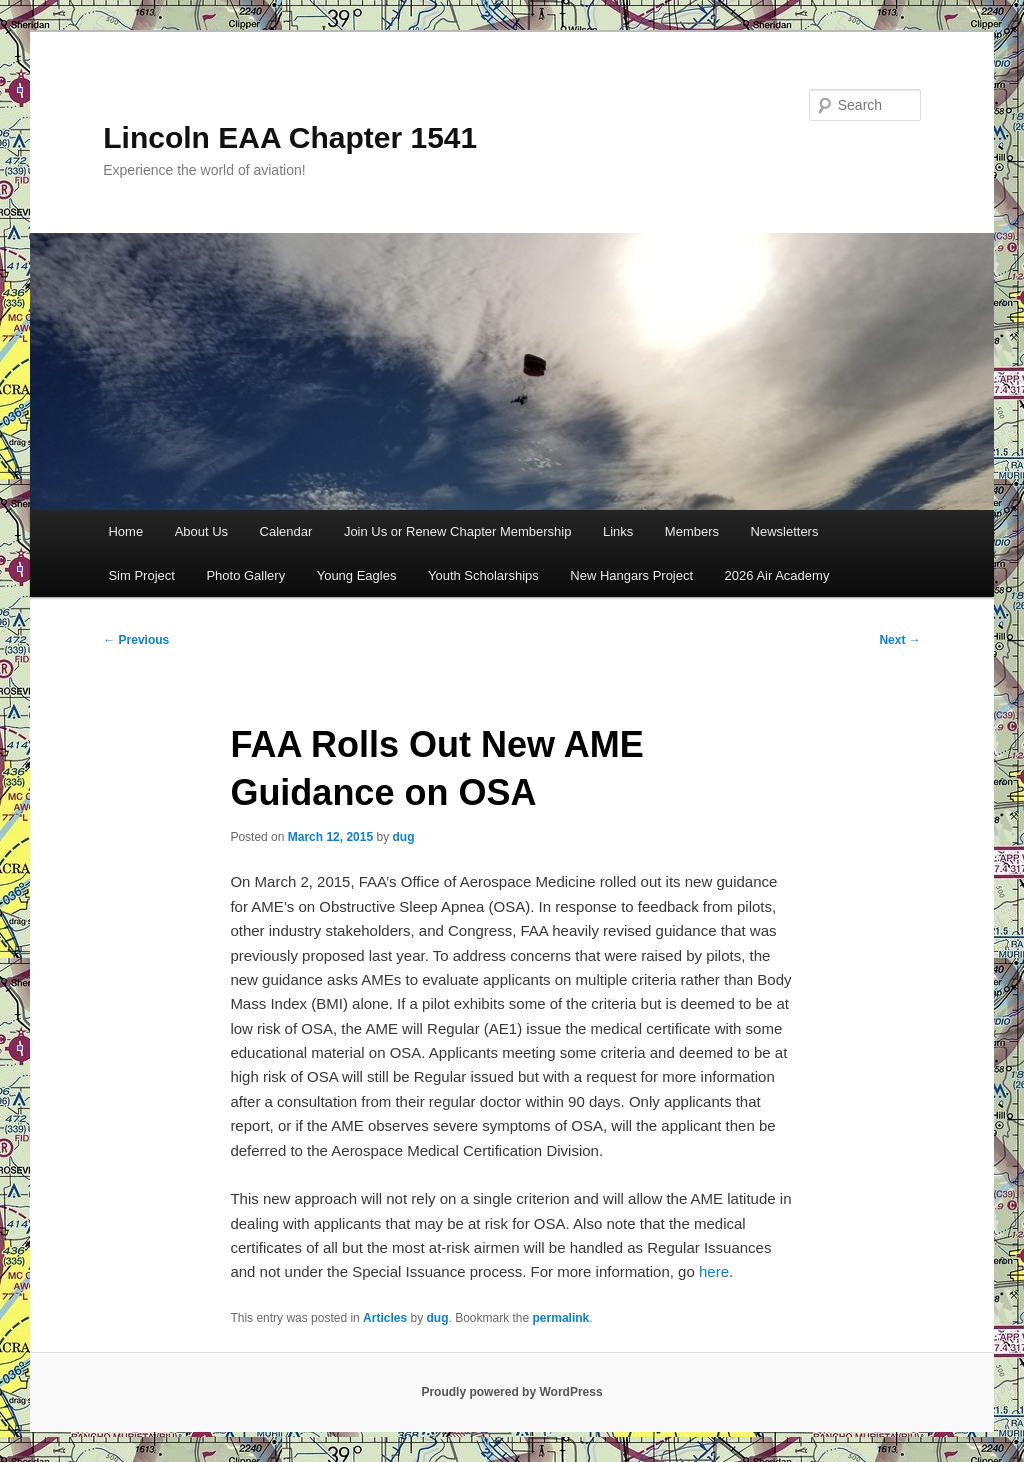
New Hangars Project (631, 575)
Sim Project (141, 575)
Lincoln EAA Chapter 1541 (290, 137)
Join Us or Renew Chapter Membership (458, 531)
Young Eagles (357, 575)
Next (899, 640)
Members (692, 531)
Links (618, 531)
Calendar (286, 531)
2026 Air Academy (777, 575)
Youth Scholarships (483, 575)
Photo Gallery (245, 575)
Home (125, 531)
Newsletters (785, 531)
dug (404, 837)
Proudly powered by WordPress (511, 1392)
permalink (561, 1318)
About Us (201, 531)
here (714, 1271)
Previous (136, 640)
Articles (385, 1318)
